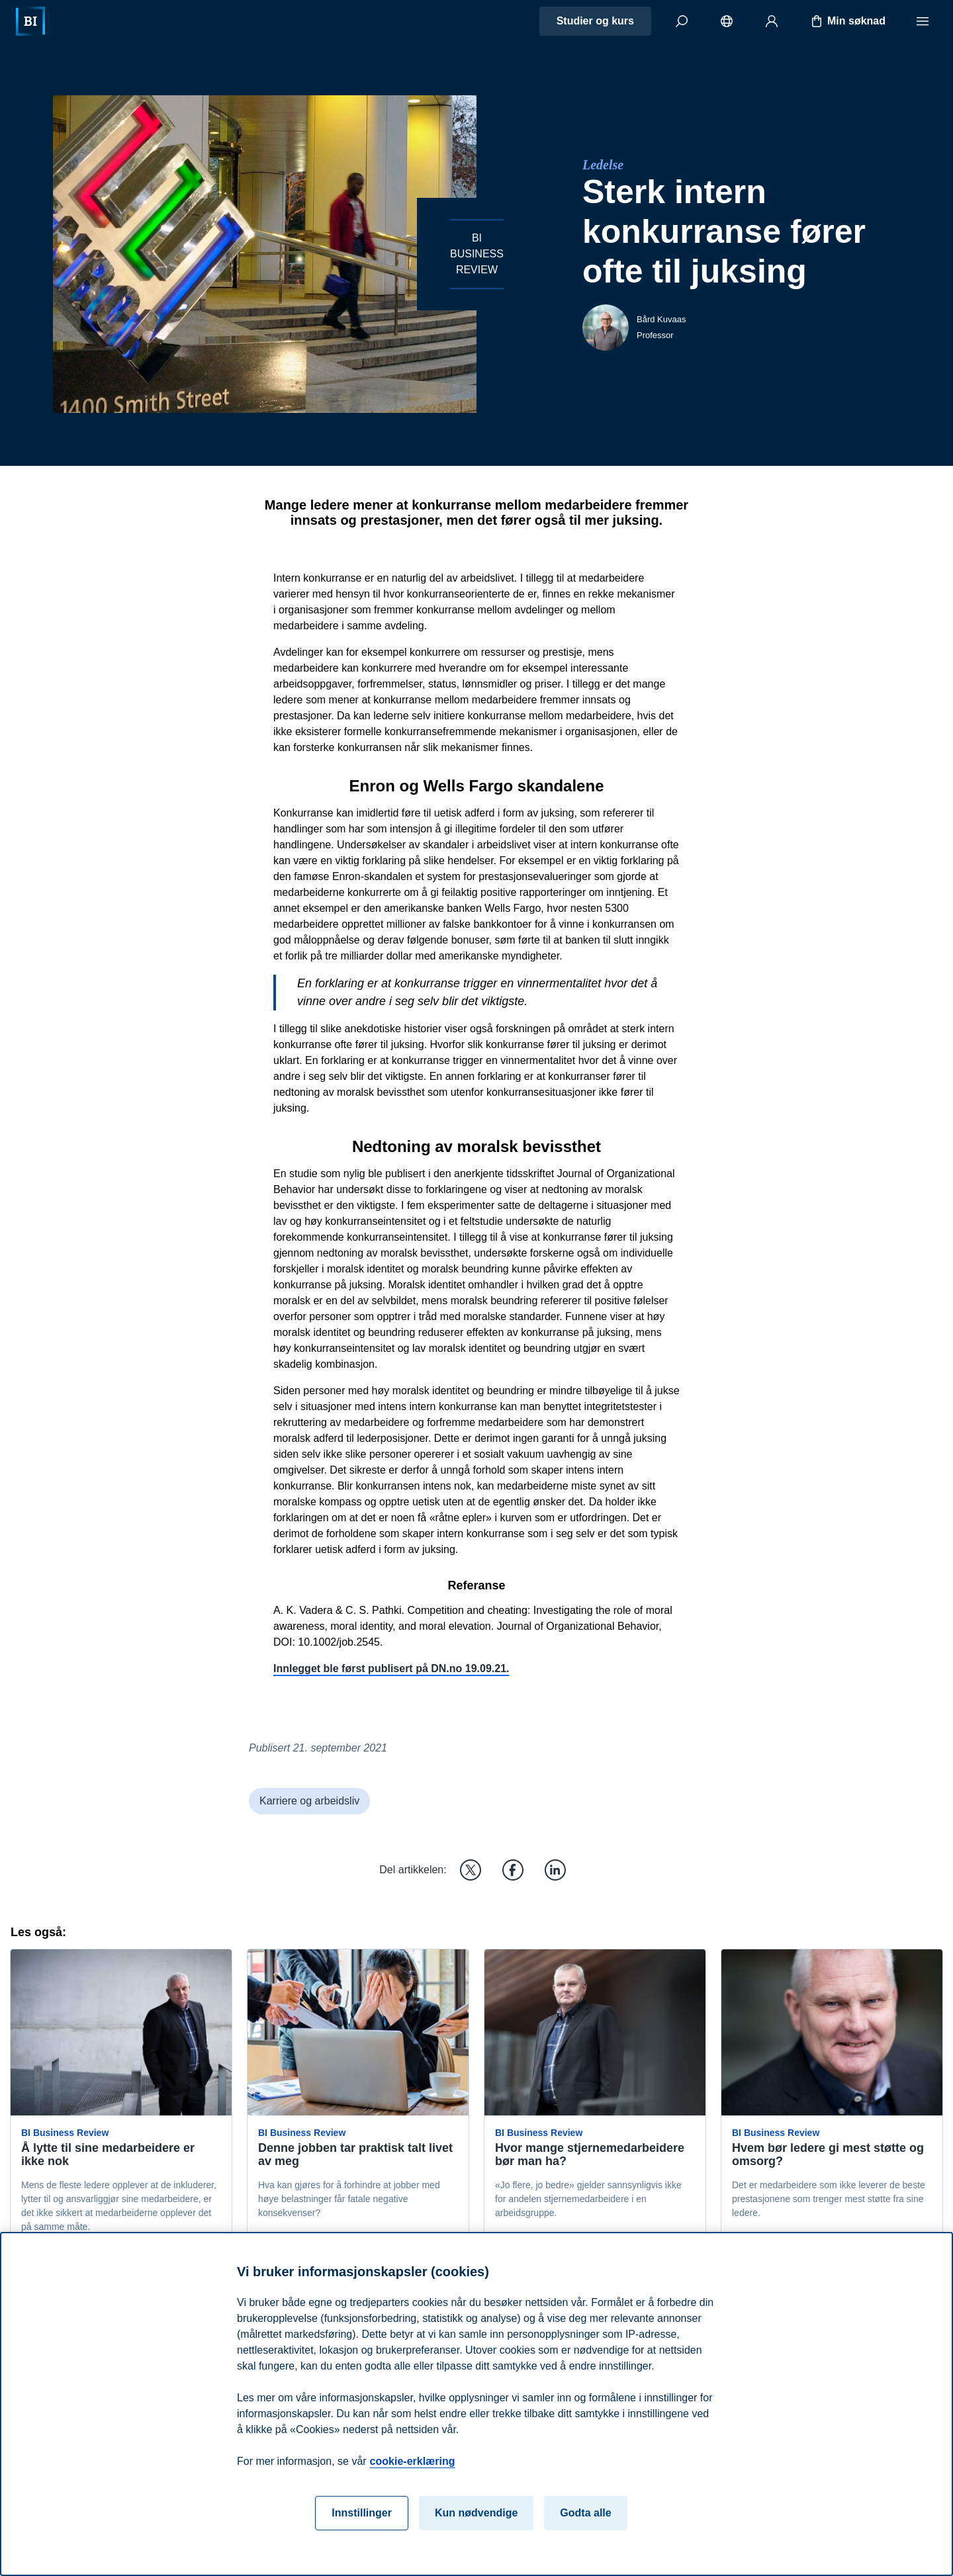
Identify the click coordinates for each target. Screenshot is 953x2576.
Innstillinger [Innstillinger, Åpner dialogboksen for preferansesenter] (362, 2532)
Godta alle (585, 2532)
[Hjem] (30, 21)
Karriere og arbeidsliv (309, 1800)
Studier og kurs (595, 20)
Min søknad (847, 21)
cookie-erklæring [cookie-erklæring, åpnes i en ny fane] (412, 2481)
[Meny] (922, 21)
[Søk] (681, 21)
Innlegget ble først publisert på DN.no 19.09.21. (391, 1668)
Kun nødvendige (476, 2532)
